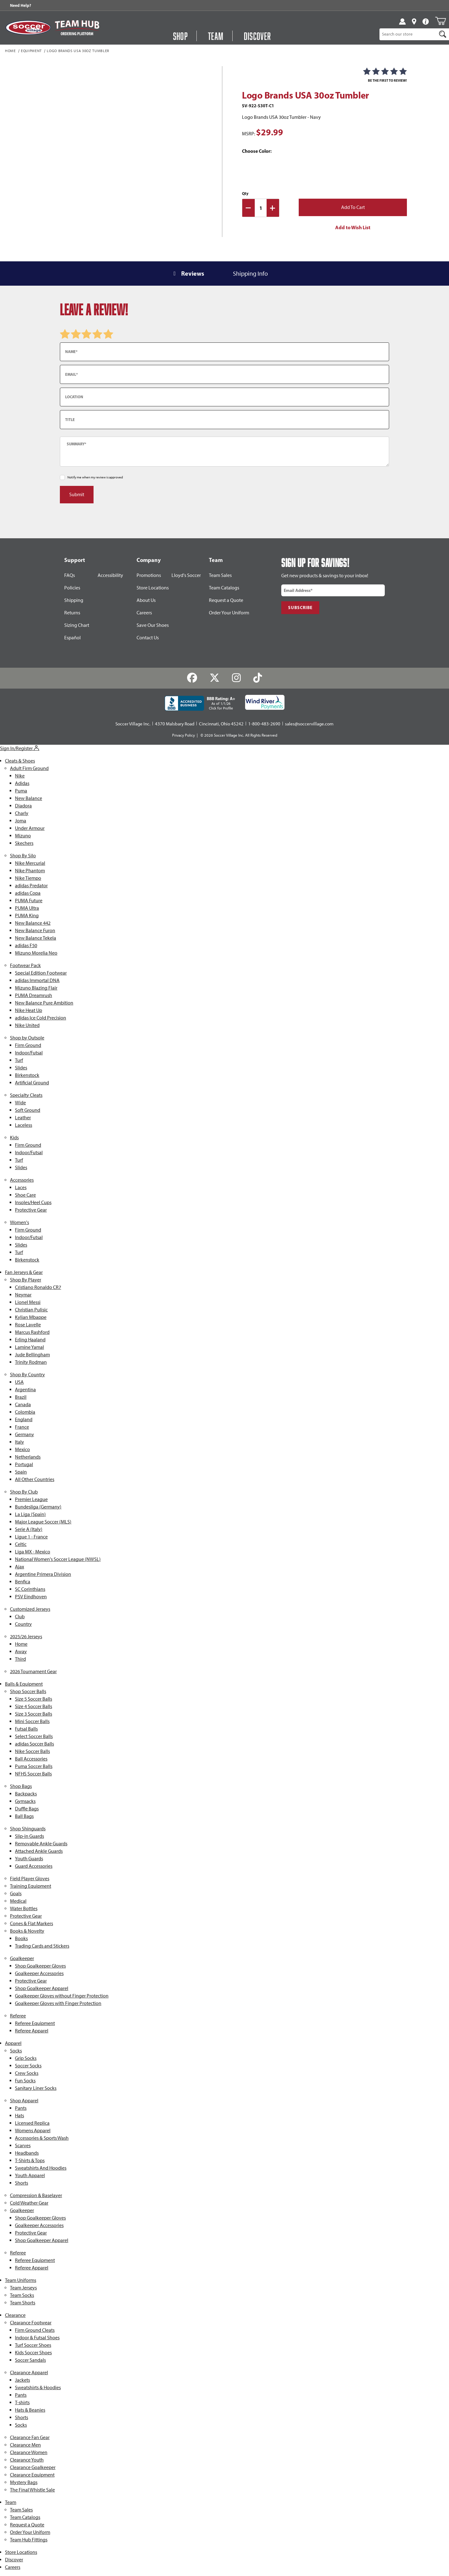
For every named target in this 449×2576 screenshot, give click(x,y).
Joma (20, 821)
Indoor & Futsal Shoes (37, 2338)
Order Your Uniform (229, 613)
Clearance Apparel (29, 2372)
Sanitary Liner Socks (35, 2088)
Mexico (22, 1449)
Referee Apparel (31, 2031)
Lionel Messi (28, 1302)
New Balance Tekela (35, 938)
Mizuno (23, 836)
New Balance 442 (33, 923)
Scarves (23, 2145)
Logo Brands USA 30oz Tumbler (78, 51)
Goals (16, 1893)
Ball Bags (24, 1816)
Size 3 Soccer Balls (33, 1714)
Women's (19, 1222)
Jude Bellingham (32, 1355)
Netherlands (28, 1457)
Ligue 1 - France (31, 1537)
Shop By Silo (23, 856)
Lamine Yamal (29, 1347)
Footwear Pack (25, 965)
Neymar (23, 1295)
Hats (19, 2115)
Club (20, 1617)
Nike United (27, 1025)
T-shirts (22, 2402)
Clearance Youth (27, 2460)
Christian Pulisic (31, 1310)
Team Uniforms (20, 2280)
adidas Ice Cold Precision (40, 1018)
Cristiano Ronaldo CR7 (38, 1287)
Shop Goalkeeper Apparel (41, 1988)
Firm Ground (28, 1045)
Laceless (23, 1125)
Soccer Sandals (30, 2360)
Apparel (13, 2043)
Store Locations (153, 588)
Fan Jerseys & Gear (24, 1272)
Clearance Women (28, 2452)
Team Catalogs (224, 588)
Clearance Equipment (32, 2475)
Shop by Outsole (27, 1038)
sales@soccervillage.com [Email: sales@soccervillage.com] (309, 724)
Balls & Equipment (24, 1684)
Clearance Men (25, 2445)
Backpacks (26, 1794)
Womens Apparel (33, 2130)
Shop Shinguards (28, 1829)
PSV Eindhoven (31, 1597)
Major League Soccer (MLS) (43, 1522)
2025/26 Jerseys (26, 1636)
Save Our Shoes (153, 625)
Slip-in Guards (29, 1836)
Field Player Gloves (29, 1878)
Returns (72, 613)
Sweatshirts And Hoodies (40, 2168)
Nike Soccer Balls (32, 1751)
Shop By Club (24, 1492)
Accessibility (110, 575)
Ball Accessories (31, 1759)
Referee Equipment (35, 2023)
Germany (24, 1434)
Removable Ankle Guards (41, 1844)
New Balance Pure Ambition (44, 1003)
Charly (21, 813)
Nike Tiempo (28, 878)
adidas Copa (28, 893)
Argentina (25, 1389)
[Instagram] (236, 678)
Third (20, 1659)
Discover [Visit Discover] (257, 35)
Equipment (31, 51)
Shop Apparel (24, 2101)
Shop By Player (25, 1280)
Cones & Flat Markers (31, 1923)
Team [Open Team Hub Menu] (216, 35)
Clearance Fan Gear (30, 2437)
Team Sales (220, 575)
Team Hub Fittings (28, 2540)
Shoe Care (25, 1195)
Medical (18, 1901)
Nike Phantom (30, 871)
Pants (21, 2108)
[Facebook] (192, 678)
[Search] (442, 34)
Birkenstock (27, 1075)
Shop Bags (21, 1786)
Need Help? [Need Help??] (20, 5)
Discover (14, 2560)
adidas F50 (26, 945)
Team (10, 2502)
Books (21, 1938)
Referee (18, 2016)
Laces (21, 1187)
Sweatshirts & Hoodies (38, 2387)
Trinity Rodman (31, 1362)
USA (19, 1382)
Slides (21, 1068)
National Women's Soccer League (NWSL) (58, 1559)
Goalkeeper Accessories (39, 1973)
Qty (245, 193)
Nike (20, 776)
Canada (23, 1404)
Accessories (22, 1180)
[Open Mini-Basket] (440, 21)
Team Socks (22, 2295)
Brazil (21, 1397)
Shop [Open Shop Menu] (180, 35)
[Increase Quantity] (273, 208)
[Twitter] (215, 678)
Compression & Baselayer (36, 2195)
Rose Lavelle (28, 1325)
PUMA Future (28, 900)
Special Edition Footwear (41, 973)
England (23, 1419)
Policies (72, 588)
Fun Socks (25, 2081)
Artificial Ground (32, 1083)
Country (23, 1624)
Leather (23, 1118)
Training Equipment (30, 1886)
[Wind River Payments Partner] (265, 702)
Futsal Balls (26, 1729)
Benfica (22, 1582)
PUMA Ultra (27, 908)
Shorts (21, 2183)
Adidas (22, 783)
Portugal (24, 1464)
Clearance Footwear (30, 2323)
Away (21, 1651)
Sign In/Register (19, 748)
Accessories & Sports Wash (42, 2138)
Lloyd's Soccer (186, 575)
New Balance (28, 798)
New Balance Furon (35, 930)
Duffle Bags (27, 1809)
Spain (21, 1472)
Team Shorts (22, 2303)
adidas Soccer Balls (34, 1744)
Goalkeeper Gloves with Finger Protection (58, 2003)
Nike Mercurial (30, 863)
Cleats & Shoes (20, 761)
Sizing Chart (76, 625)
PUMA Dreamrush (33, 995)
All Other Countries (34, 1479)
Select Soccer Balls (34, 1736)
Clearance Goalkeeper (33, 2467)
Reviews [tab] (192, 273)
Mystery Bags (23, 2482)
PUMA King (27, 915)
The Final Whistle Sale (32, 2490)
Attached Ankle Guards (39, 1851)
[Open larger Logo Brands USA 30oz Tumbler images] (127, 145)
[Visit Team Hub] (77, 27)
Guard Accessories (33, 1866)
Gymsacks (25, 1801)
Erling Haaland (30, 1340)
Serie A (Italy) (28, 1529)
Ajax (19, 1567)
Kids (14, 1137)
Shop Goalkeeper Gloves (40, 1966)
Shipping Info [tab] (250, 273)
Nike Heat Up (28, 1010)
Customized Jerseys (30, 1609)
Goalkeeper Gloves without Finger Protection (62, 1996)
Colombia (25, 1412)
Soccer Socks (28, 2066)
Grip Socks (25, 2058)
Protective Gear (31, 1210)
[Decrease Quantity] (248, 208)
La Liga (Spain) (30, 1514)
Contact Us (148, 638)
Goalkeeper (22, 1958)
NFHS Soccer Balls (33, 1774)
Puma (21, 791)
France (22, 1427)
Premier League (31, 1499)
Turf (19, 1060)
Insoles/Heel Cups (33, 1202)
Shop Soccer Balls (28, 1691)
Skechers (24, 843)
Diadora (23, 806)
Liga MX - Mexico (32, 1552)
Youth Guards (29, 1859)
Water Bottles (23, 1908)
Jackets (22, 2380)
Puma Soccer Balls (33, 1766)
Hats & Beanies (30, 2410)
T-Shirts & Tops (30, 2160)
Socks (16, 2051)
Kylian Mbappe (30, 1317)
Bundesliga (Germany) (38, 1507)
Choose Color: (257, 151)
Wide (20, 1103)
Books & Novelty (27, 1931)
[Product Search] (408, 34)
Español (72, 638)
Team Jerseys (23, 2288)
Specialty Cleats (26, 1095)
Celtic (21, 1544)
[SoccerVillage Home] (28, 27)
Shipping (73, 600)
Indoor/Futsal (29, 1053)
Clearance (15, 2315)
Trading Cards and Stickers (42, 1946)
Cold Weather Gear (29, 2203)
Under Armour (30, 828)
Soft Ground (27, 1110)
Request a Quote (226, 600)
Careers (144, 613)
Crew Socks (26, 2073)
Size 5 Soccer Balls (33, 1699)
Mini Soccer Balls (32, 1721)
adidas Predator (31, 886)
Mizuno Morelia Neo (36, 953)
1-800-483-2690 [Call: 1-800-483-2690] (264, 724)
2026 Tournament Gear (33, 1671)
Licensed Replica (32, 2123)
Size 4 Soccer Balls (33, 1706)
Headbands (27, 2153)
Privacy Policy (183, 735)
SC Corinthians (30, 1589)
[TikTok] (257, 678)
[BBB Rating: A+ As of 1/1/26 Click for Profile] (200, 703)
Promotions (149, 575)
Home (10, 51)
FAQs (69, 575)
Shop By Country (27, 1375)
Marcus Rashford (32, 1332)
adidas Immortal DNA (37, 980)
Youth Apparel (30, 2175)
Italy (19, 1442)
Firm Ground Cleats (35, 2330)
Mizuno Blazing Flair (36, 988)
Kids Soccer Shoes (33, 2353)
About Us (146, 600)
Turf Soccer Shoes (33, 2345)
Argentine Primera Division (43, 1574)
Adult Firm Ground (29, 768)
